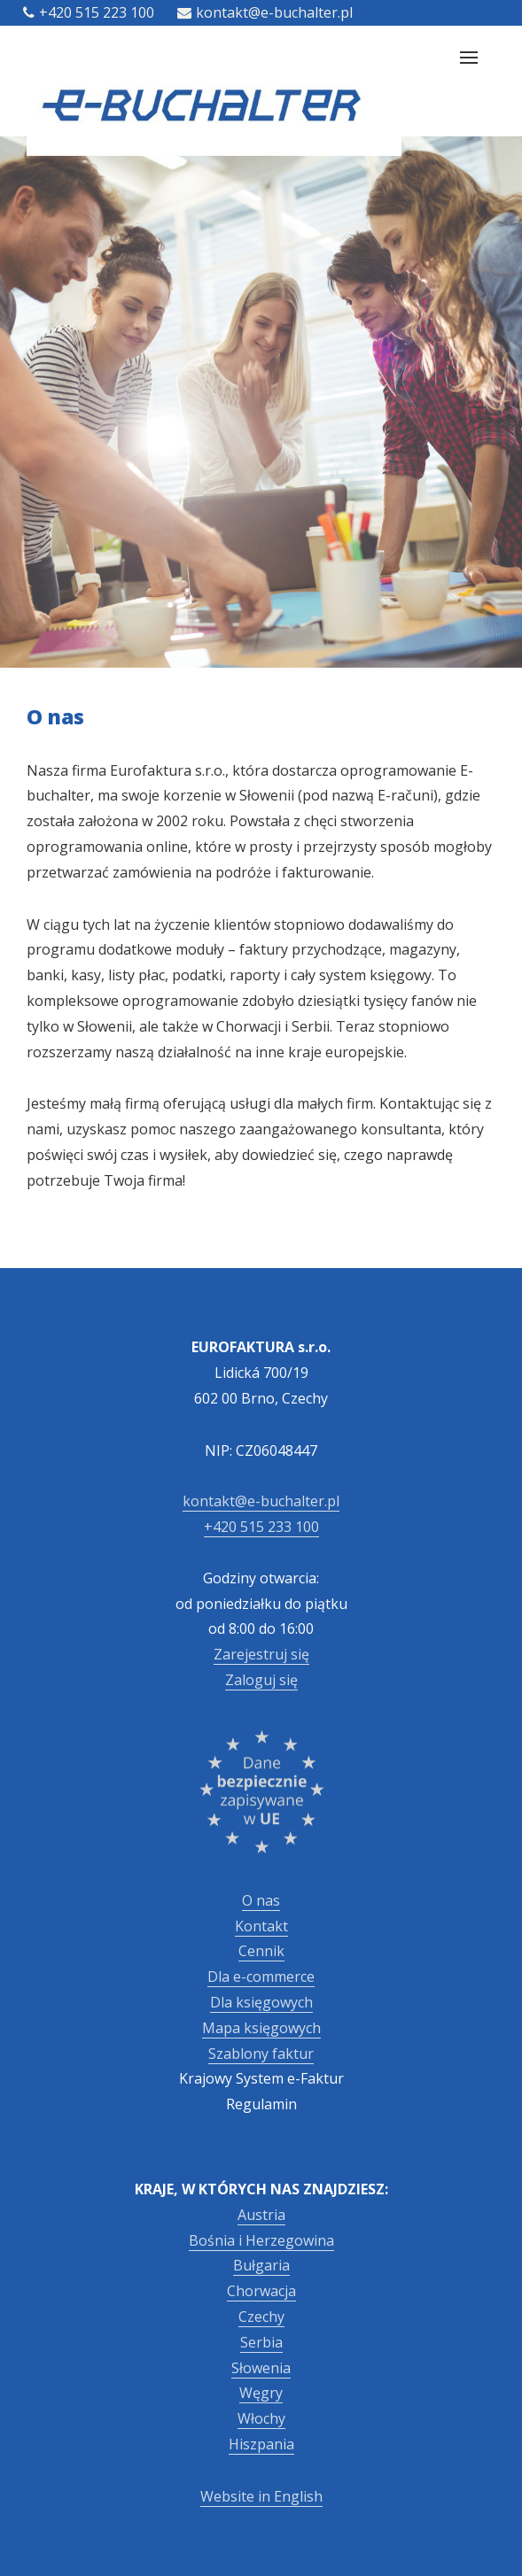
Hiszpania (261, 2444)
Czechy (261, 2316)
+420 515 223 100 (88, 12)
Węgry (261, 2392)
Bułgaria (261, 2265)
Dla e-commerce (261, 1976)
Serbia (261, 2342)
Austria (261, 2214)
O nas (261, 1900)
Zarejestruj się (261, 1654)
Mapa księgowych (261, 2028)
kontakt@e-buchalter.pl (265, 12)
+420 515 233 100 (261, 1526)
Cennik (261, 1951)
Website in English (261, 2496)
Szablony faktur (261, 2053)
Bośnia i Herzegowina (261, 2240)
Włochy (261, 2418)
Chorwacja (261, 2291)
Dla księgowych (261, 2002)
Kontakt (261, 1926)
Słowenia (261, 2368)
